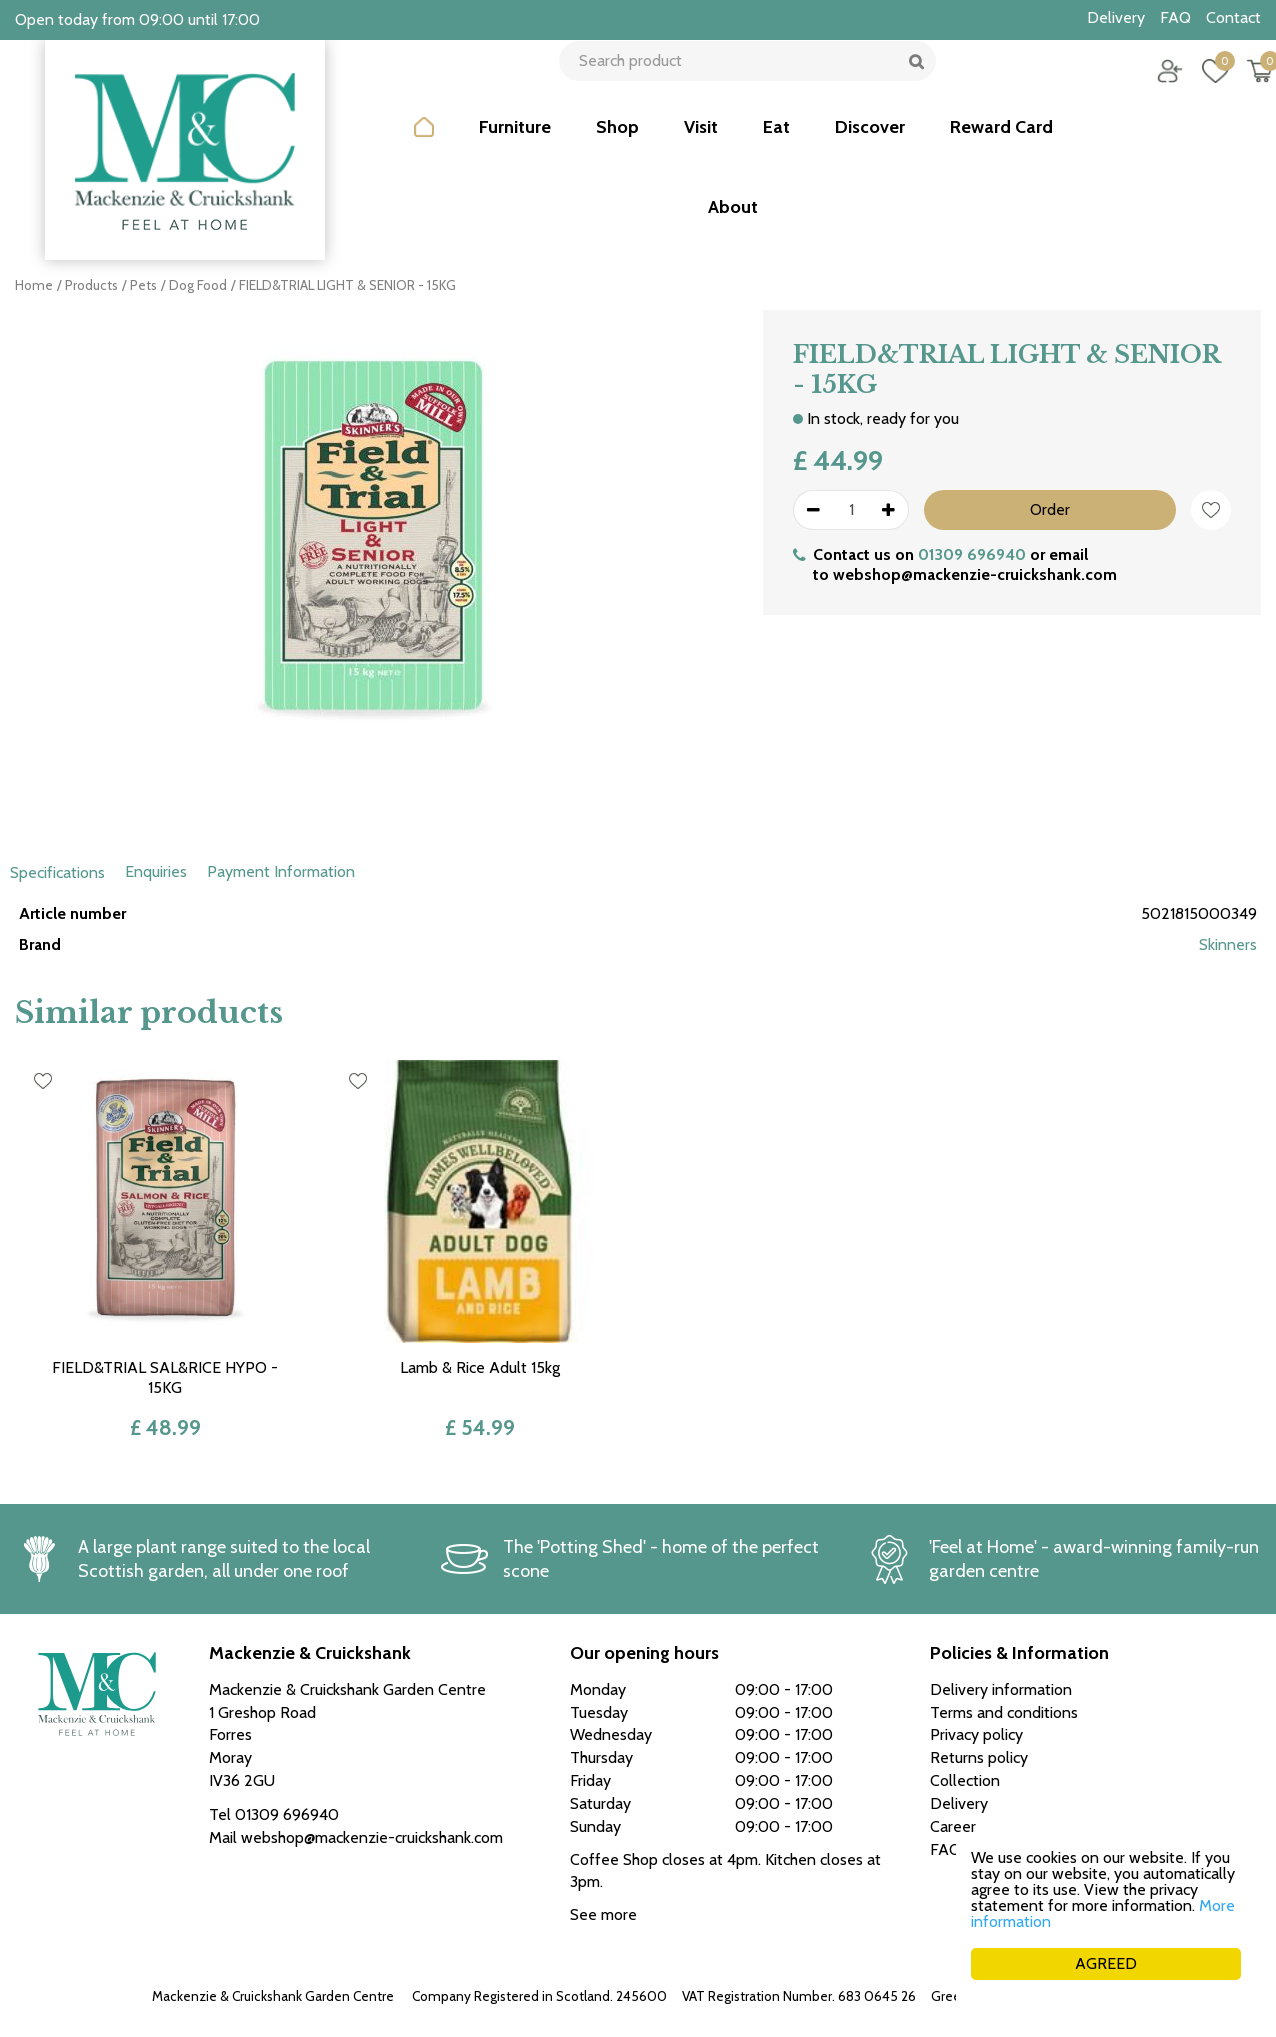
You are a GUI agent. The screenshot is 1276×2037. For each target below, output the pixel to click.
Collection (965, 1780)
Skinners (1228, 944)
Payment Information (281, 871)
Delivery (959, 1803)
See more (603, 1914)
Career (953, 1826)
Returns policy (979, 1757)
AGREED (1106, 1963)
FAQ (945, 1849)
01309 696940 (972, 554)
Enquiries (156, 871)
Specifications (57, 872)
